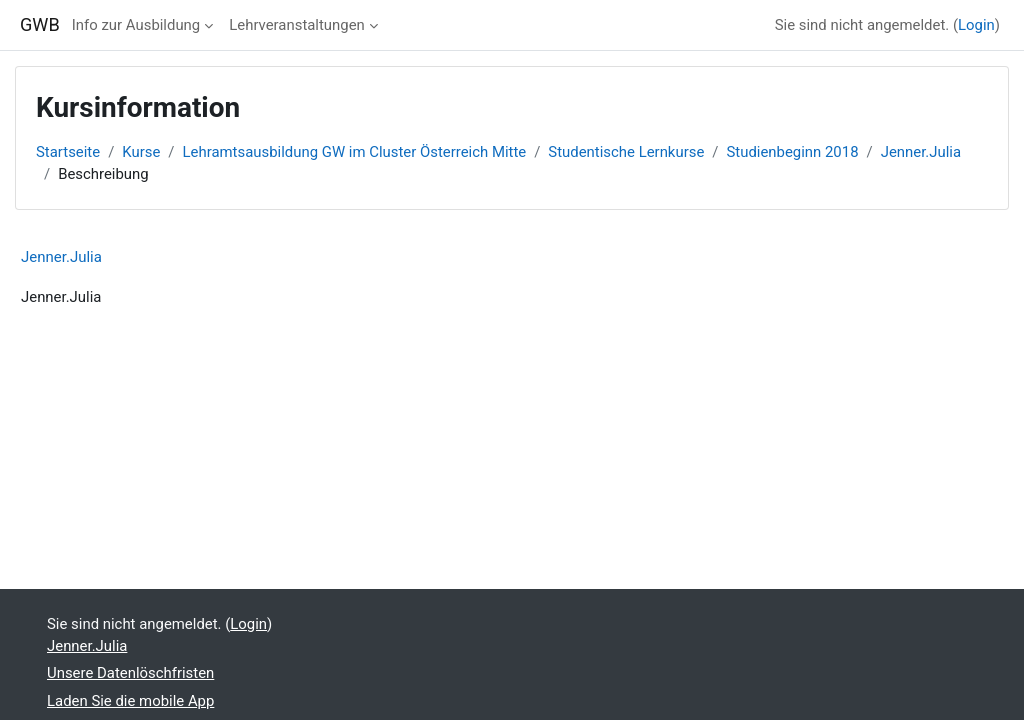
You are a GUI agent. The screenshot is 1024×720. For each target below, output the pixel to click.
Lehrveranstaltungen (297, 25)
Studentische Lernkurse (626, 152)
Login (976, 25)
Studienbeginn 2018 (792, 152)
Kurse (141, 152)
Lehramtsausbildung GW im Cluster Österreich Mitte (355, 152)
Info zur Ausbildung (136, 25)
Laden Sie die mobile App (130, 701)
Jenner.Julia (921, 152)
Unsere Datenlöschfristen (130, 673)
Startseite (68, 152)
